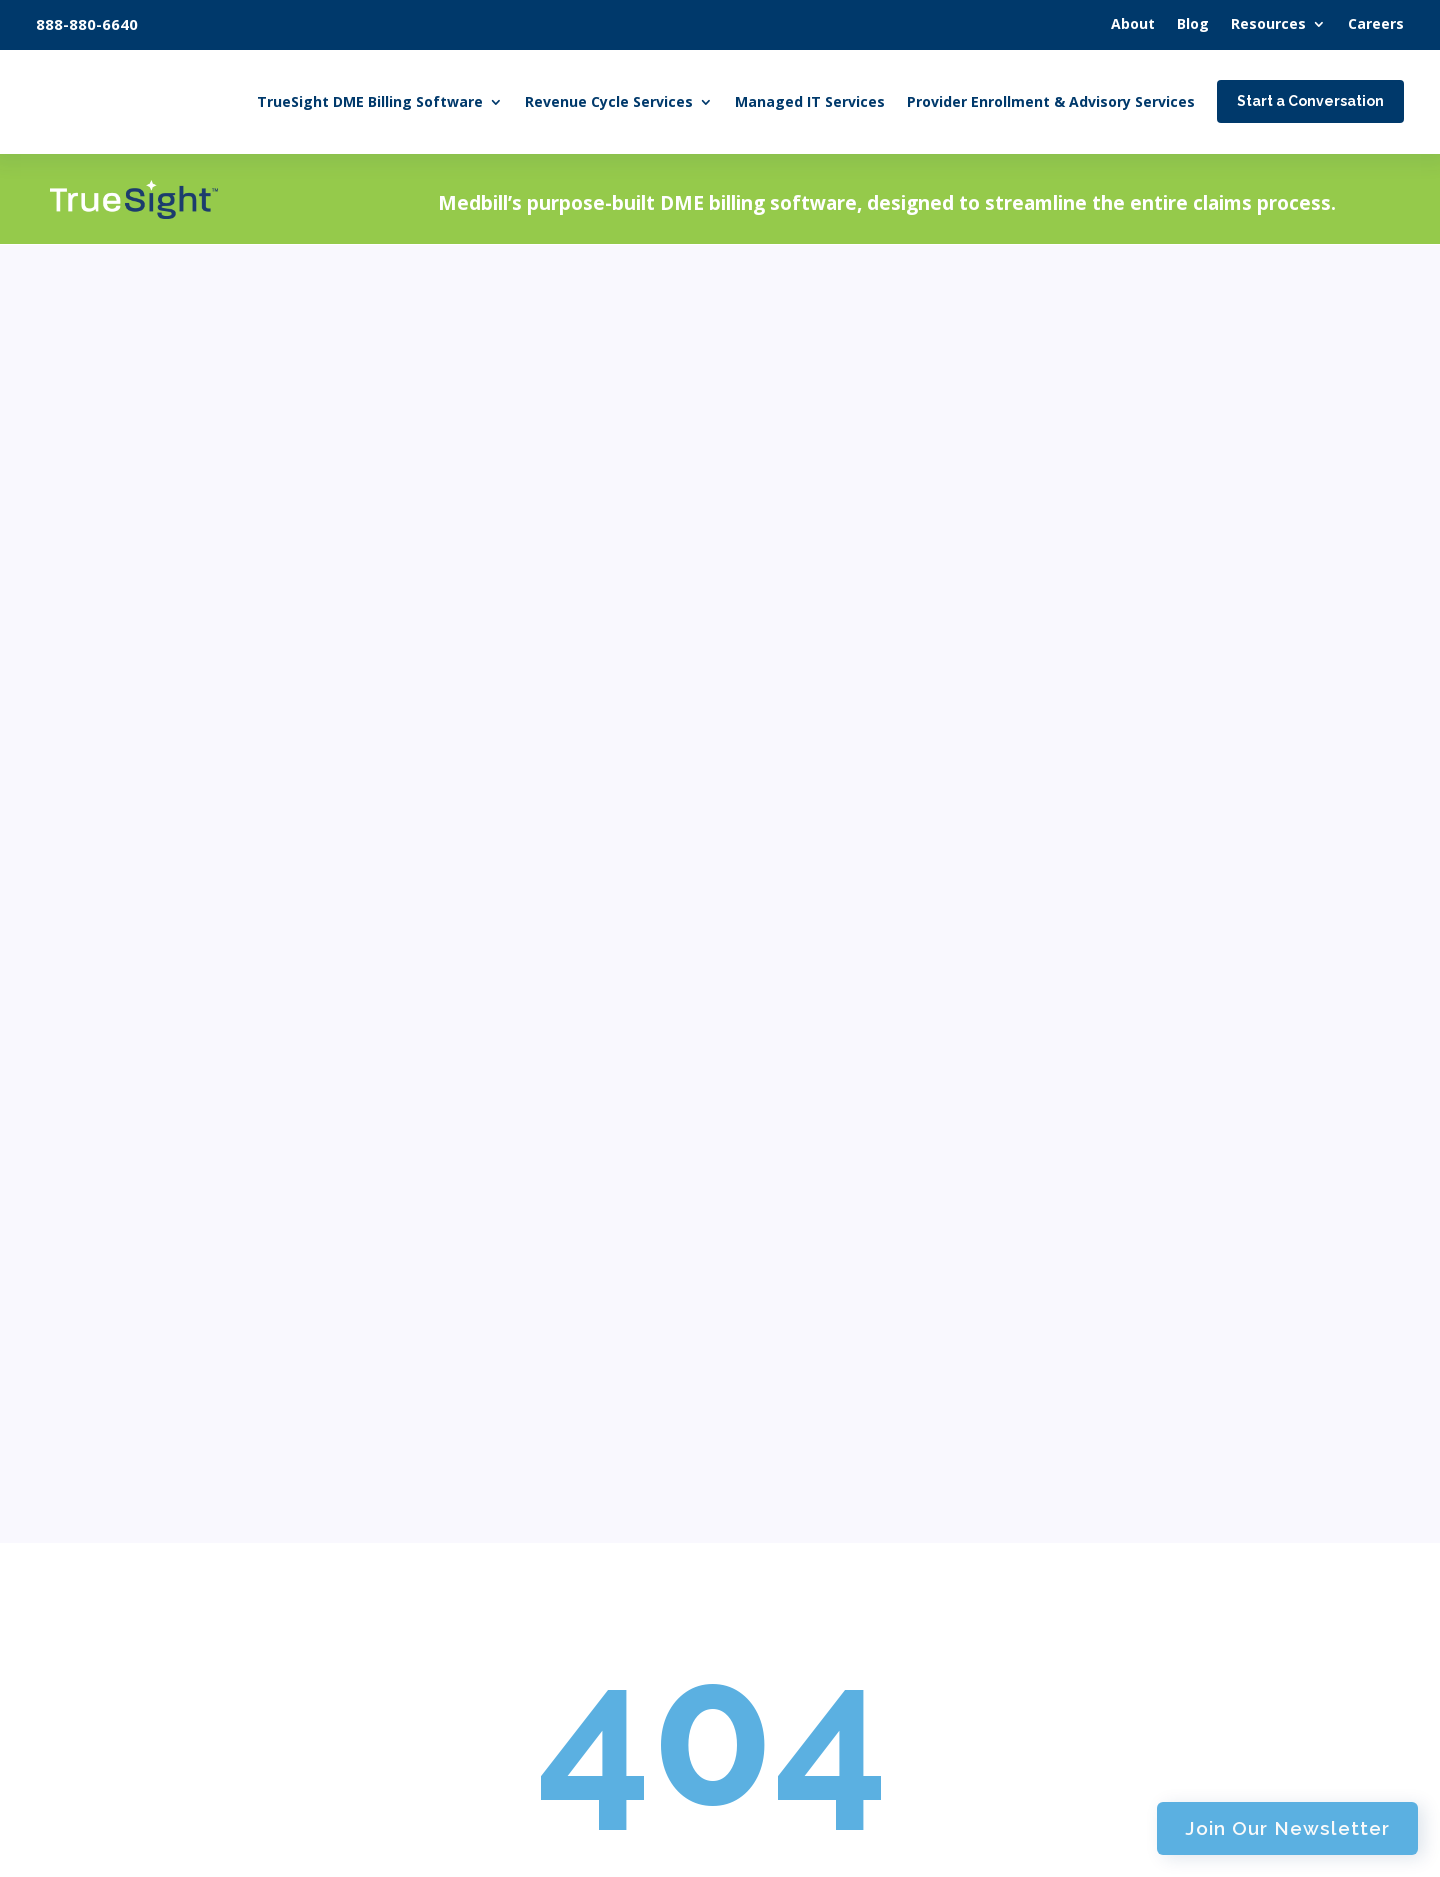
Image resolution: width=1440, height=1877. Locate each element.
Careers (784, 1724)
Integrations (1114, 1483)
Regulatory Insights (838, 1677)
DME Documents (828, 1630)
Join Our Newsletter (1143, 195)
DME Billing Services (538, 1403)
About (778, 1433)
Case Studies (812, 1582)
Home (474, 1319)
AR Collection (509, 1593)
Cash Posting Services (542, 1640)
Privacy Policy (820, 1855)
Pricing (1093, 1435)
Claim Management (536, 1546)
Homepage (709, 810)
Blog (771, 1478)
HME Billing (505, 1451)
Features (1100, 1388)
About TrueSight (1131, 1340)
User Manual (1117, 1530)
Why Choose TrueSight (1155, 1577)
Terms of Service (690, 1855)
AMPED (1007, 1855)
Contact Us (798, 1769)
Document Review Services (561, 1498)
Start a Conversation (248, 1592)
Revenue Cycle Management (568, 1688)
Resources (795, 1530)
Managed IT (803, 1319)
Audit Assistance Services (557, 1735)
